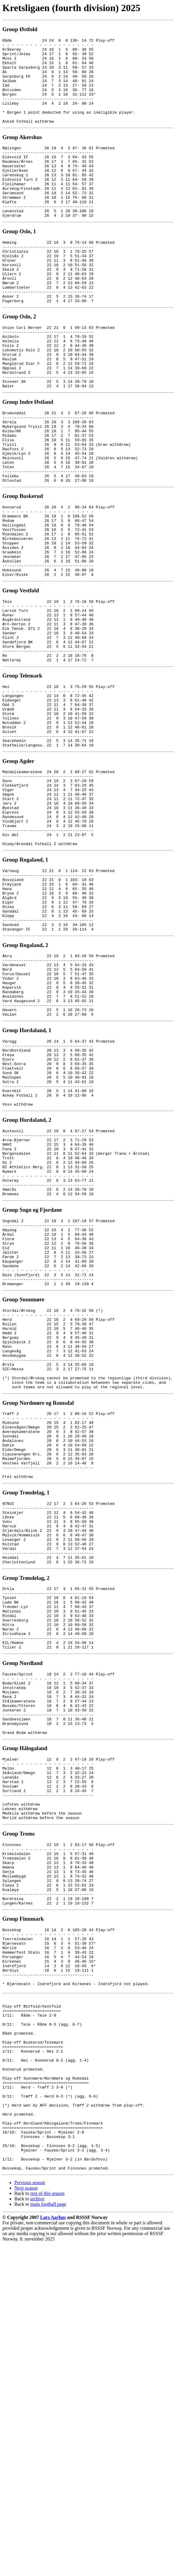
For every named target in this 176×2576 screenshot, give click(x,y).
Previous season (29, 2514)
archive (37, 2530)
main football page (48, 2536)
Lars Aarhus (53, 2549)
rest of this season (47, 2525)
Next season (26, 2519)
